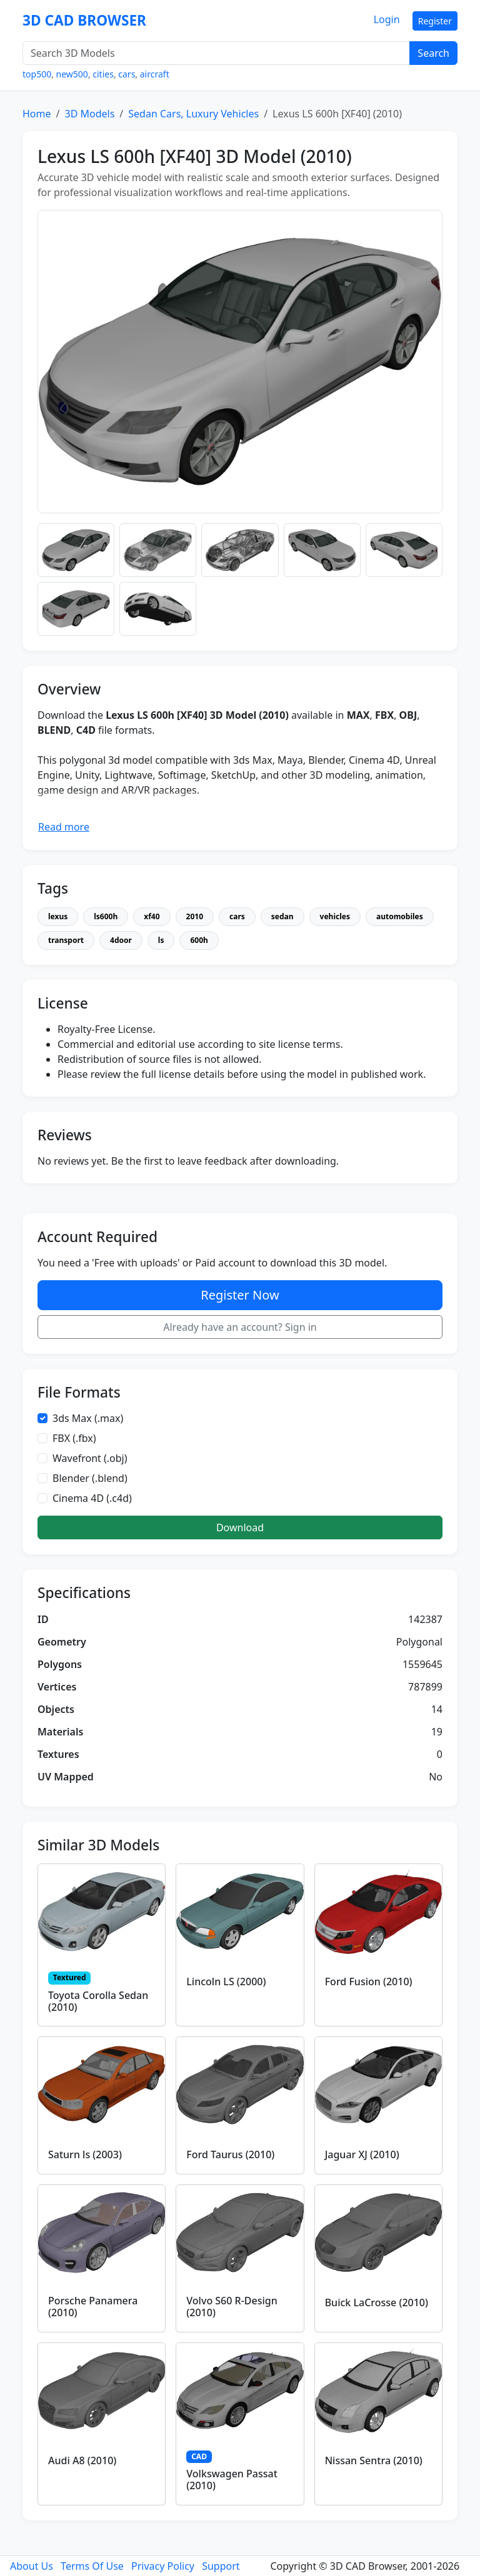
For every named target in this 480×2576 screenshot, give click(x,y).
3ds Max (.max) (87, 1418)
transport (66, 940)
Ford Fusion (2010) (368, 1981)
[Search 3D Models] (216, 53)
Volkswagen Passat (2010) (231, 2479)
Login (387, 19)
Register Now (240, 1294)
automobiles (399, 916)
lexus (58, 916)
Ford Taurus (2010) (230, 2154)
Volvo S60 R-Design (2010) (231, 2306)
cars (126, 74)
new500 (72, 74)
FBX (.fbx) (74, 1438)
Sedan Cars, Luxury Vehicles (193, 114)
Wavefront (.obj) (90, 1458)
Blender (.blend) (90, 1478)
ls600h (106, 916)
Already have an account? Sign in (240, 1327)
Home (36, 114)
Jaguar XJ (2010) (362, 2154)
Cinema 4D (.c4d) (92, 1498)
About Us (31, 2566)
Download (240, 1527)
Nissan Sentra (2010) (373, 2460)
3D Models (89, 114)
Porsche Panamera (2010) (93, 2306)
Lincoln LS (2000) (226, 1981)
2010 (194, 916)
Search (433, 53)
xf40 (151, 916)
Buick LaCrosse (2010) (376, 2302)
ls (161, 940)
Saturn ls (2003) (85, 2154)
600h (199, 940)
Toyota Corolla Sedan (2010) (98, 2001)
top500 (36, 74)
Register (435, 21)
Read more (63, 827)
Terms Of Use (92, 2566)
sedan (282, 916)
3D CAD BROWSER (84, 20)
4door (121, 940)
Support (220, 2566)
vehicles (335, 916)
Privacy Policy (162, 2566)
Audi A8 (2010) (82, 2460)
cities (103, 74)
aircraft (154, 74)
